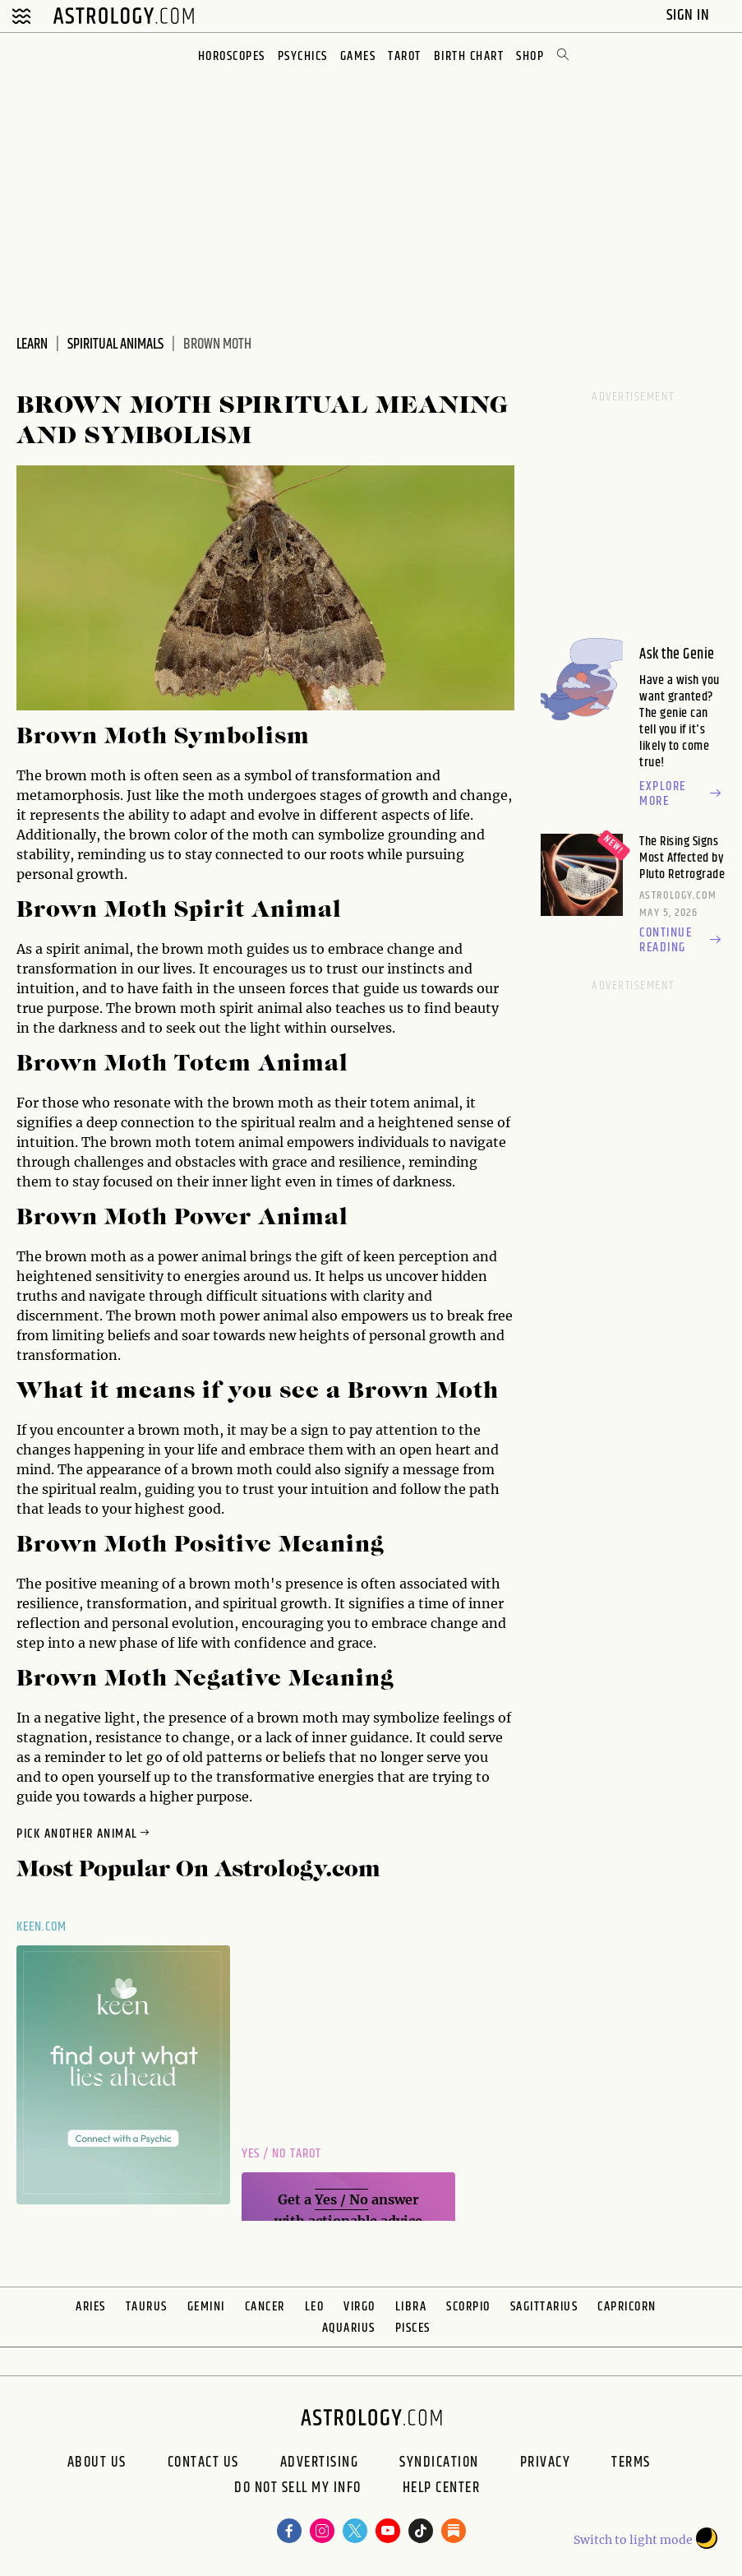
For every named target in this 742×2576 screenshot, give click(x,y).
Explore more (682, 794)
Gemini (206, 2306)
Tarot (405, 56)
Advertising (319, 2462)
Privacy (545, 2462)
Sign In (689, 15)
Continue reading (682, 940)
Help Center (442, 2490)
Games (358, 56)
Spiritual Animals (115, 344)
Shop (530, 56)
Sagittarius (544, 2306)
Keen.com (41, 1927)
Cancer (265, 2306)
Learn (32, 344)
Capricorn (627, 2306)
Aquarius (349, 2328)
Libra (411, 2306)
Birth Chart (469, 56)
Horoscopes (231, 56)
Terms (631, 2462)
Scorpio (468, 2306)
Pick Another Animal (84, 1834)
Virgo (359, 2306)
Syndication (439, 2462)
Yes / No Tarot (281, 2154)
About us (97, 2462)
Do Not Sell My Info (298, 2490)
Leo (315, 2306)
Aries (91, 2306)
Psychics (303, 56)
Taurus (147, 2306)
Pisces (413, 2328)
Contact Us (203, 2462)
